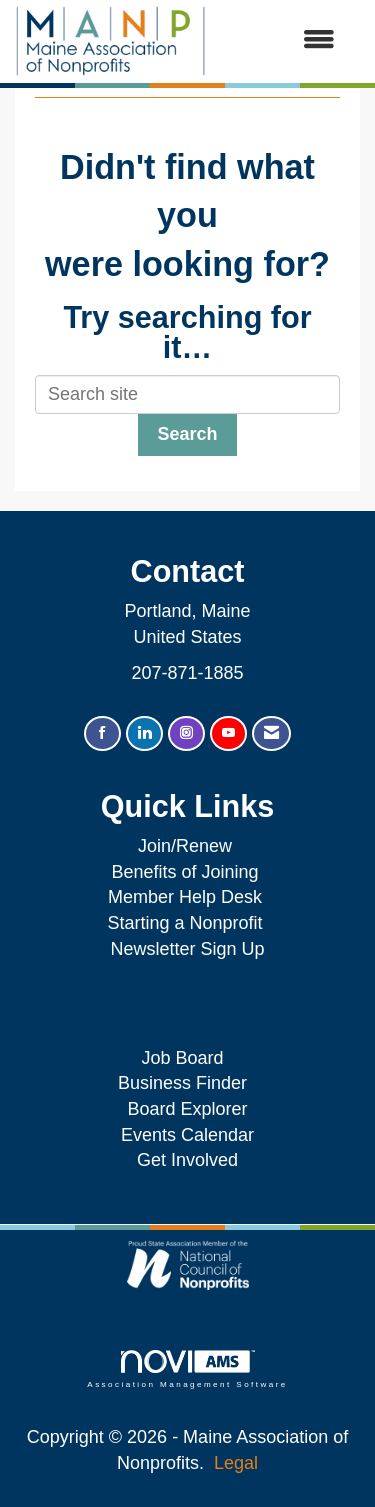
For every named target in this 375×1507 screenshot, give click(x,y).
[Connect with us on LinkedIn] (144, 733)
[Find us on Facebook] (102, 733)
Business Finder (187, 1083)
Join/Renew (185, 846)
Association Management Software (187, 1369)
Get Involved (187, 1160)
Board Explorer (187, 1109)
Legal (236, 1463)
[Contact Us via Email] (271, 733)
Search (187, 434)
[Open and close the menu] (280, 41)
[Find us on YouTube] (228, 733)
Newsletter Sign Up (187, 949)
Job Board (187, 1058)
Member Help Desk (185, 897)
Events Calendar (187, 1135)
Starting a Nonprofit (184, 923)
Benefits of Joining (184, 872)
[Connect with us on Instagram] (186, 733)
